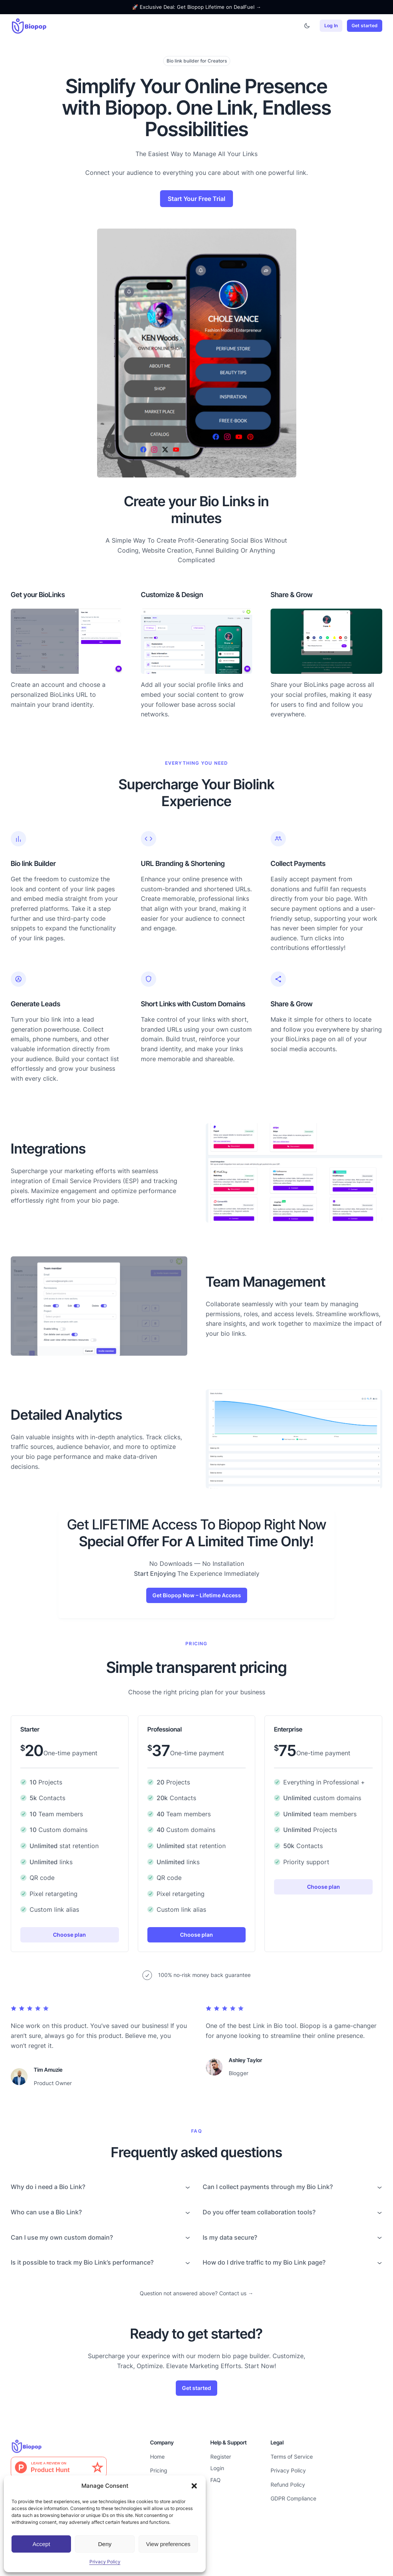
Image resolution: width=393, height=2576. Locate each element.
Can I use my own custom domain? (62, 2237)
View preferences (168, 2544)
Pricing (158, 2470)
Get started (365, 25)
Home (157, 2456)
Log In (331, 25)
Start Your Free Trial (196, 198)
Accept (41, 2544)
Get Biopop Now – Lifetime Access (196, 1595)
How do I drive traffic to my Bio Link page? (264, 2262)
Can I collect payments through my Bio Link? (268, 2187)
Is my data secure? (230, 2237)
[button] (194, 2486)
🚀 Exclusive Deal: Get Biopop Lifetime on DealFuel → (196, 7)
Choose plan (69, 1934)
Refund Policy (288, 2484)
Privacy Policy (105, 2561)
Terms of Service (292, 2456)
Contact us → (236, 2293)
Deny (104, 2544)
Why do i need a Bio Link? (48, 2187)
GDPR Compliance (293, 2498)
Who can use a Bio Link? (46, 2212)
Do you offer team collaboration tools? (259, 2212)
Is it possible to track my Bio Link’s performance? (82, 2262)
